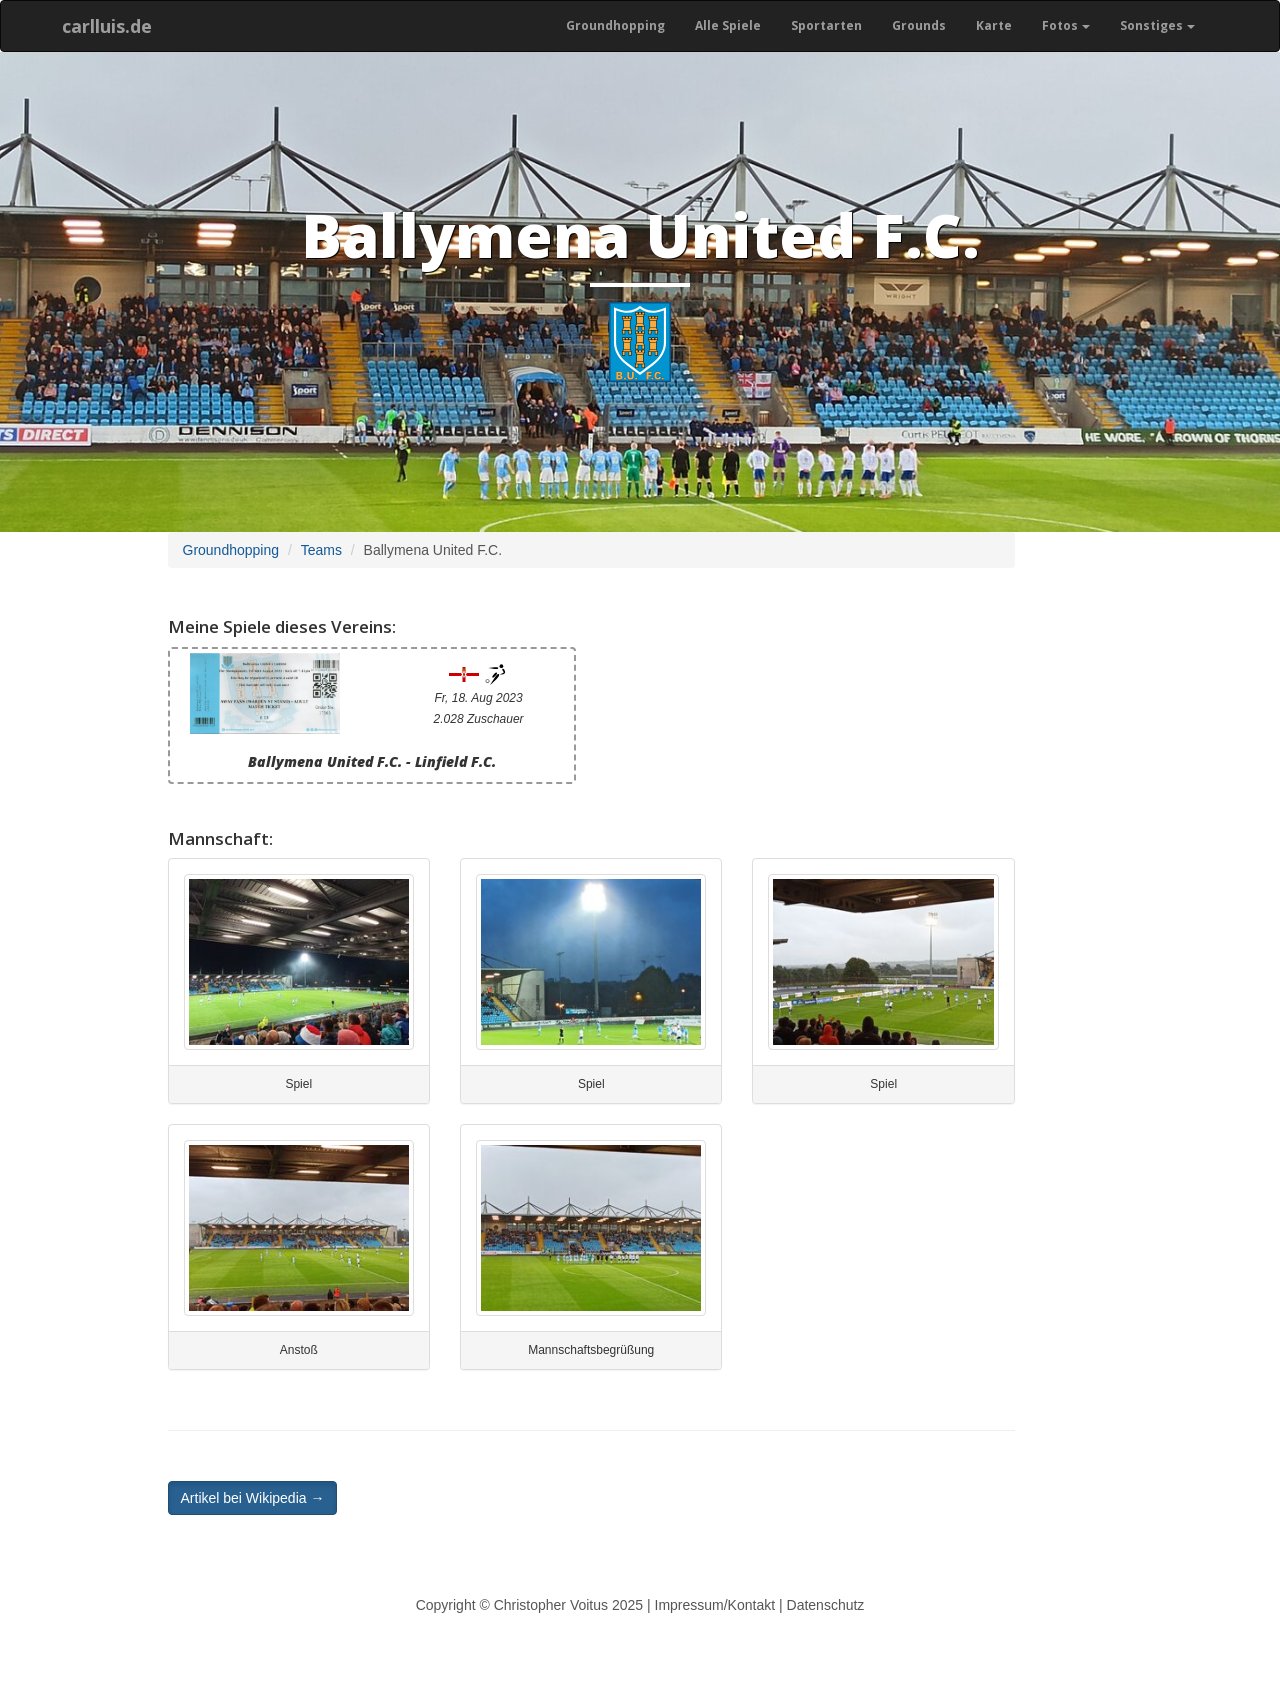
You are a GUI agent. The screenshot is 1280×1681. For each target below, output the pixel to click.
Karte (994, 25)
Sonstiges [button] (1157, 25)
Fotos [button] (1066, 25)
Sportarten (826, 25)
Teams (321, 550)
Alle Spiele (728, 25)
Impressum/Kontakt (715, 1605)
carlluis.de (107, 26)
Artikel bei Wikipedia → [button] (253, 1498)
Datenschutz (826, 1605)
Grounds (919, 25)
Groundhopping (615, 25)
